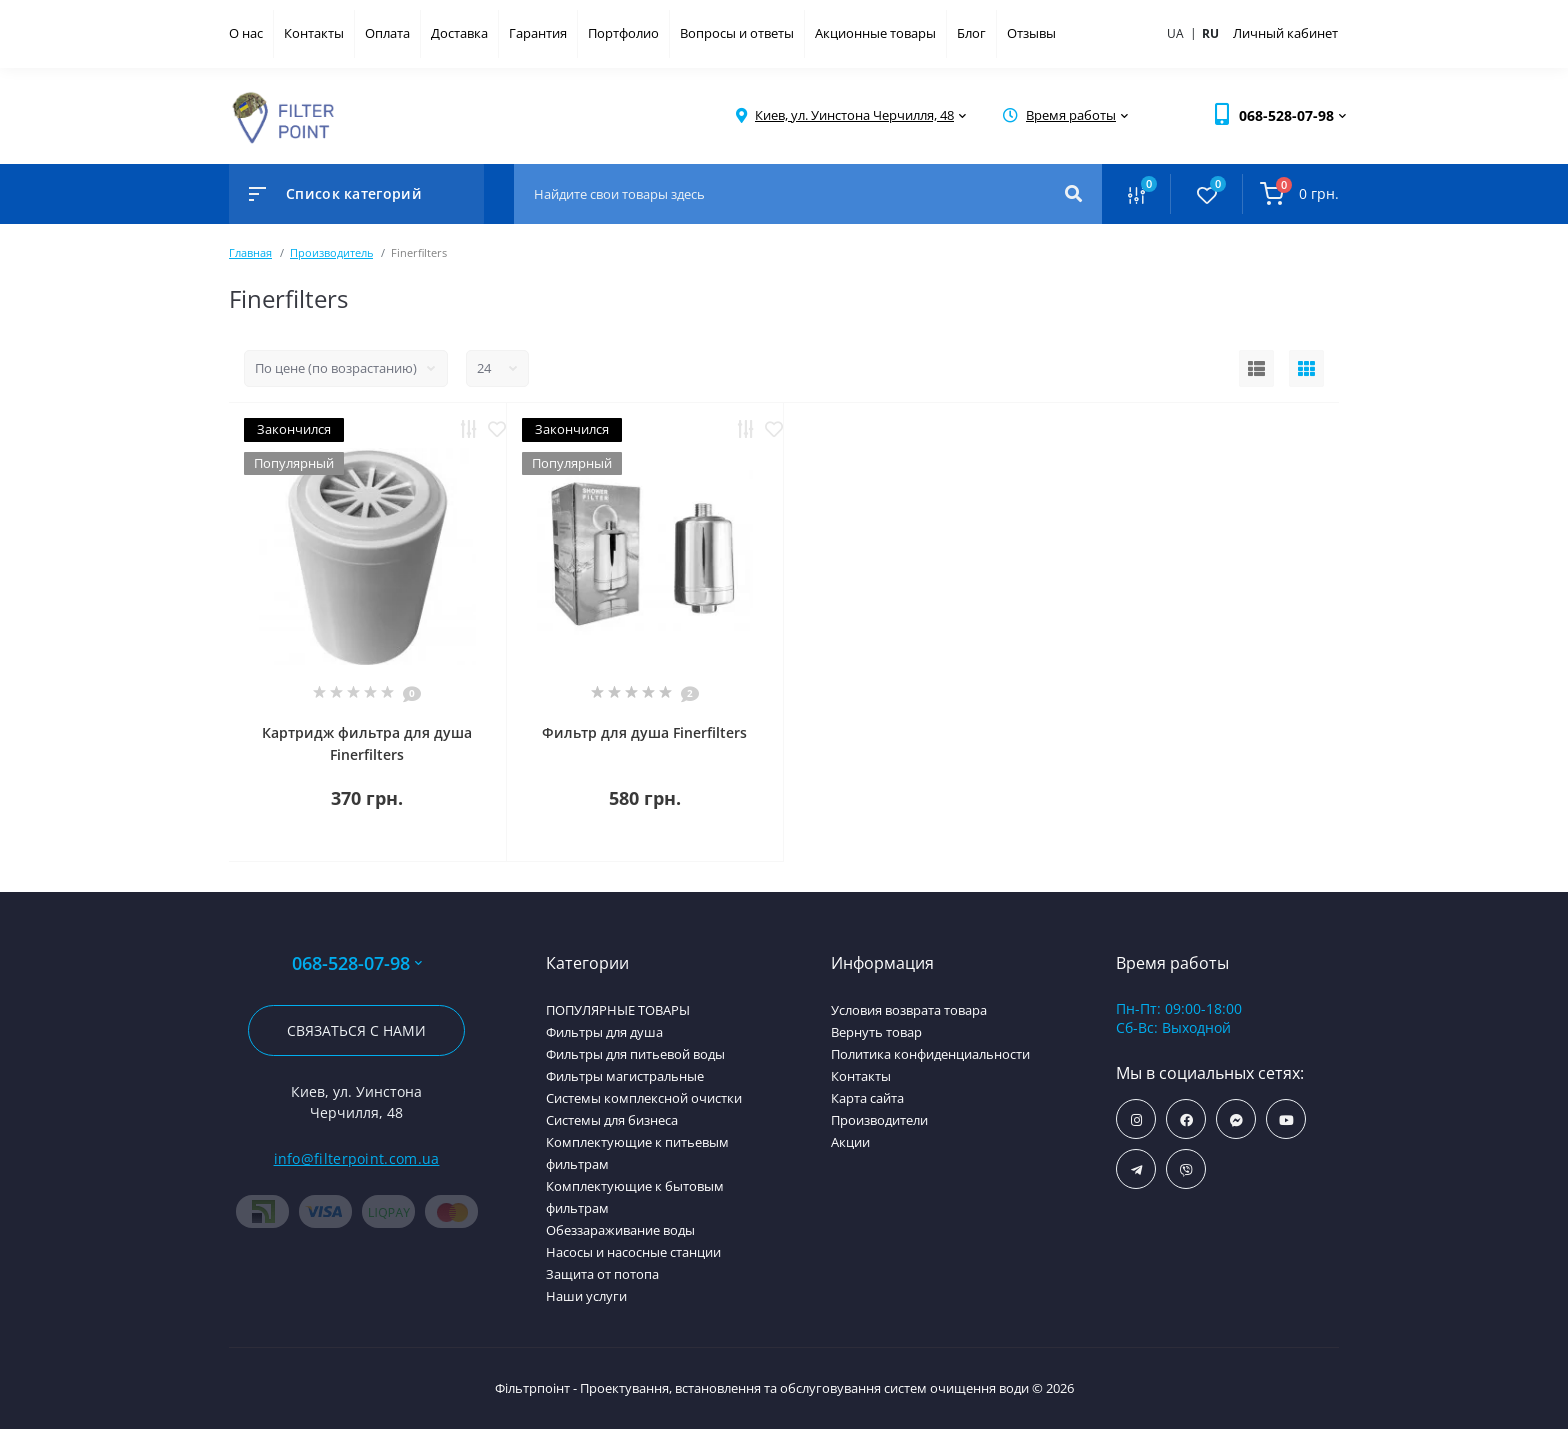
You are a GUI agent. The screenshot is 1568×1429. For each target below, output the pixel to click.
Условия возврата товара (909, 1010)
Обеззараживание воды (620, 1230)
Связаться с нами (356, 1030)
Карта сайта (867, 1098)
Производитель (331, 252)
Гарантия (538, 33)
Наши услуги (586, 1296)
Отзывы (1031, 33)
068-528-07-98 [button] (357, 963)
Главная (250, 252)
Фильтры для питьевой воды (635, 1054)
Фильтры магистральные (625, 1076)
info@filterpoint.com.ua (357, 1158)
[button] (854, 115)
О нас (246, 33)
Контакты (314, 33)
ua (1183, 33)
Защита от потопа (602, 1274)
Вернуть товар (876, 1032)
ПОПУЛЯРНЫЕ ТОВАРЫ (618, 1010)
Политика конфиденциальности (930, 1054)
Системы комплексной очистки (644, 1098)
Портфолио (623, 33)
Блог (971, 33)
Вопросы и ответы (737, 33)
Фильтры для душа (604, 1032)
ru (1210, 33)
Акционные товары (875, 33)
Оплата (387, 33)
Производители (879, 1120)
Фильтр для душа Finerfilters (644, 732)
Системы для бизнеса (612, 1120)
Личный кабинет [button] (1285, 33)
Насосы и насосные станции (633, 1252)
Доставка (459, 33)
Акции (850, 1142)
